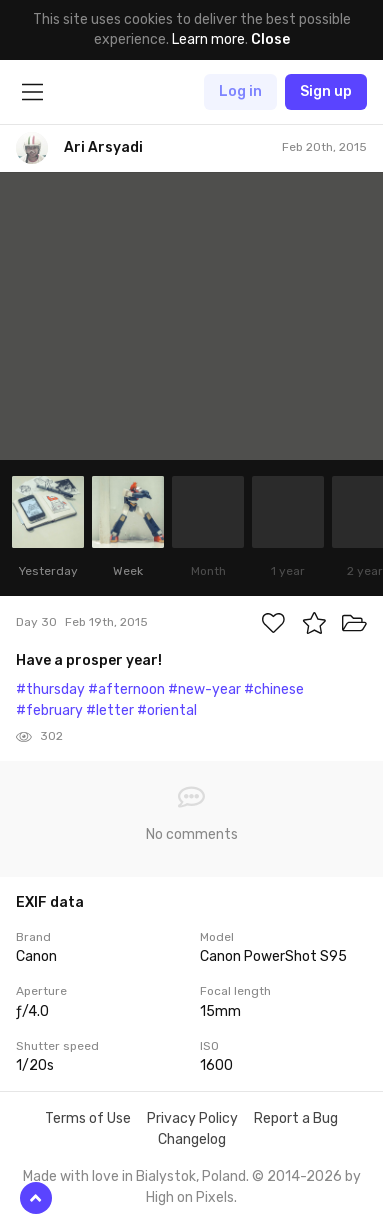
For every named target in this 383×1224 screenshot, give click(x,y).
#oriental (167, 710)
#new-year (204, 689)
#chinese (274, 689)
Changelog (192, 1139)
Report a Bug (296, 1118)
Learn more (208, 39)
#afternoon (126, 689)
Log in (240, 91)
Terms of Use (88, 1118)
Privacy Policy (192, 1118)
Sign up (326, 91)
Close (270, 39)
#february (49, 710)
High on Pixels (190, 1197)
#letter (110, 710)
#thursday (50, 689)
